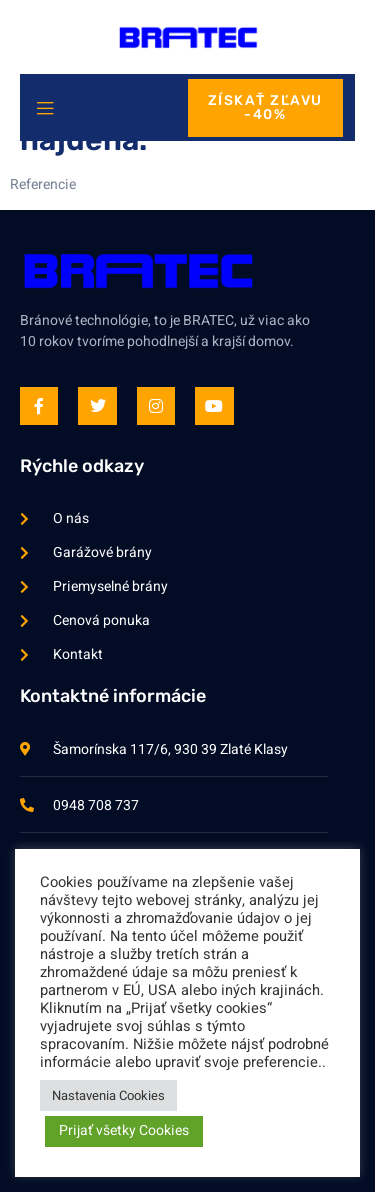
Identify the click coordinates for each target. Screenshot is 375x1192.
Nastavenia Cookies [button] (108, 1095)
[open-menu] (45, 109)
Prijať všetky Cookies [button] (124, 1130)
